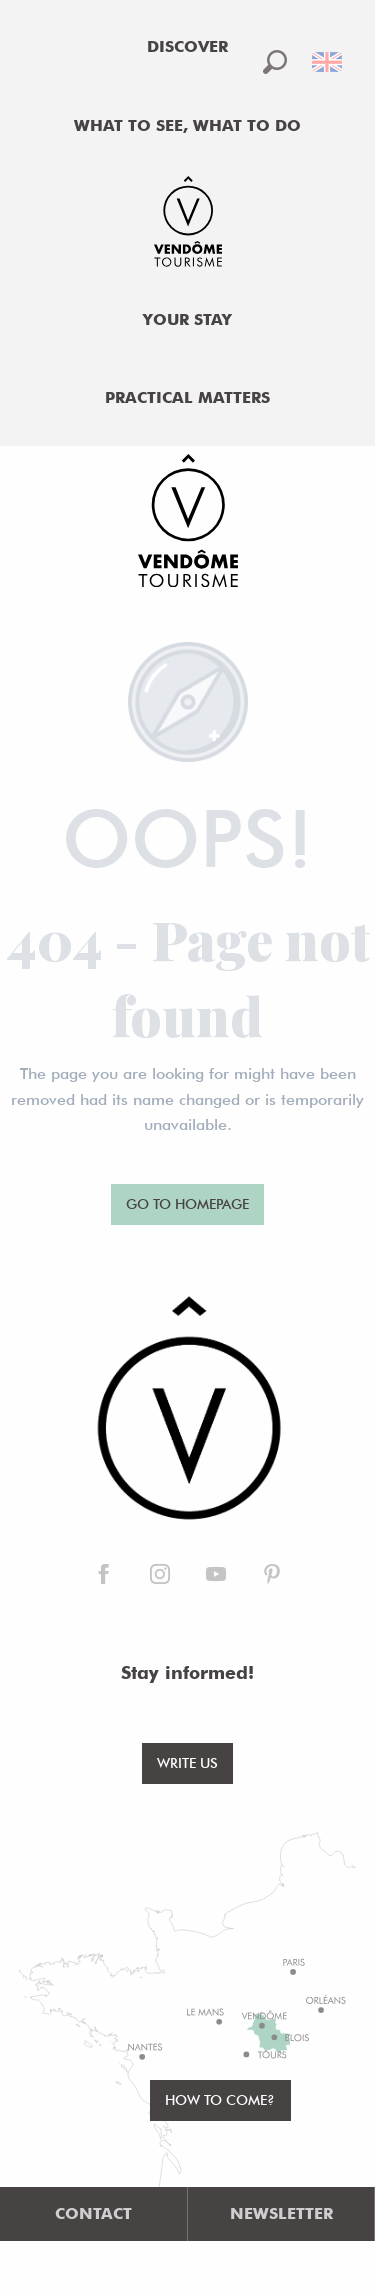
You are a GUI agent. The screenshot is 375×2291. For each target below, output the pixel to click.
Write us (187, 1762)
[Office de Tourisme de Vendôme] (187, 524)
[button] (275, 62)
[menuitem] (188, 47)
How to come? (220, 2099)
